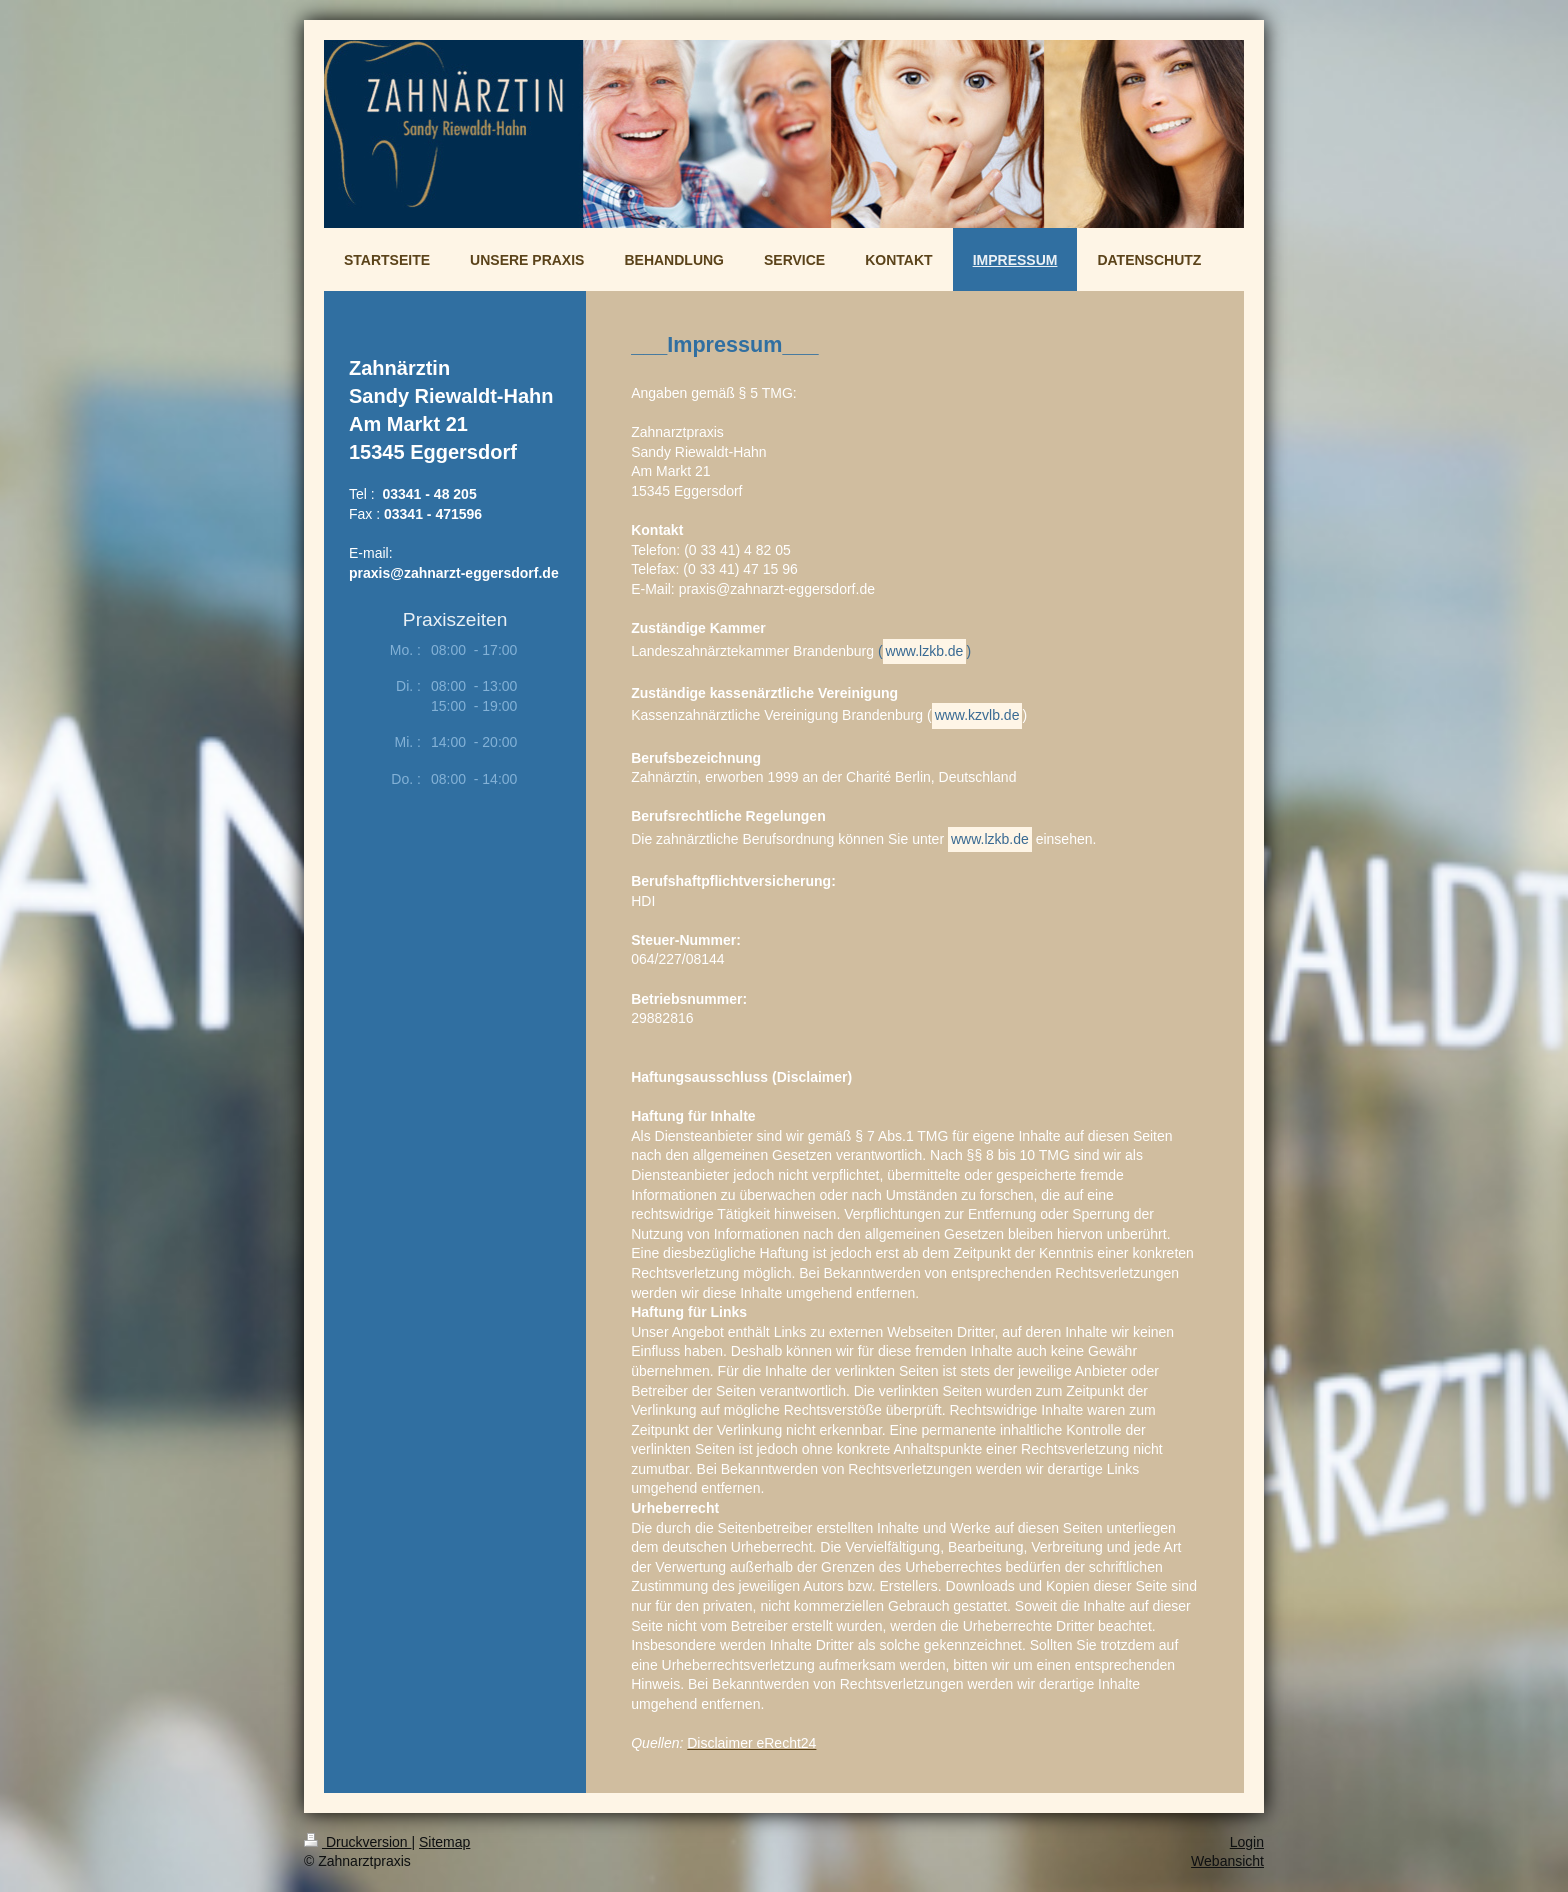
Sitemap (444, 1842)
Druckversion (357, 1842)
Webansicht (1227, 1861)
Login (1247, 1842)
